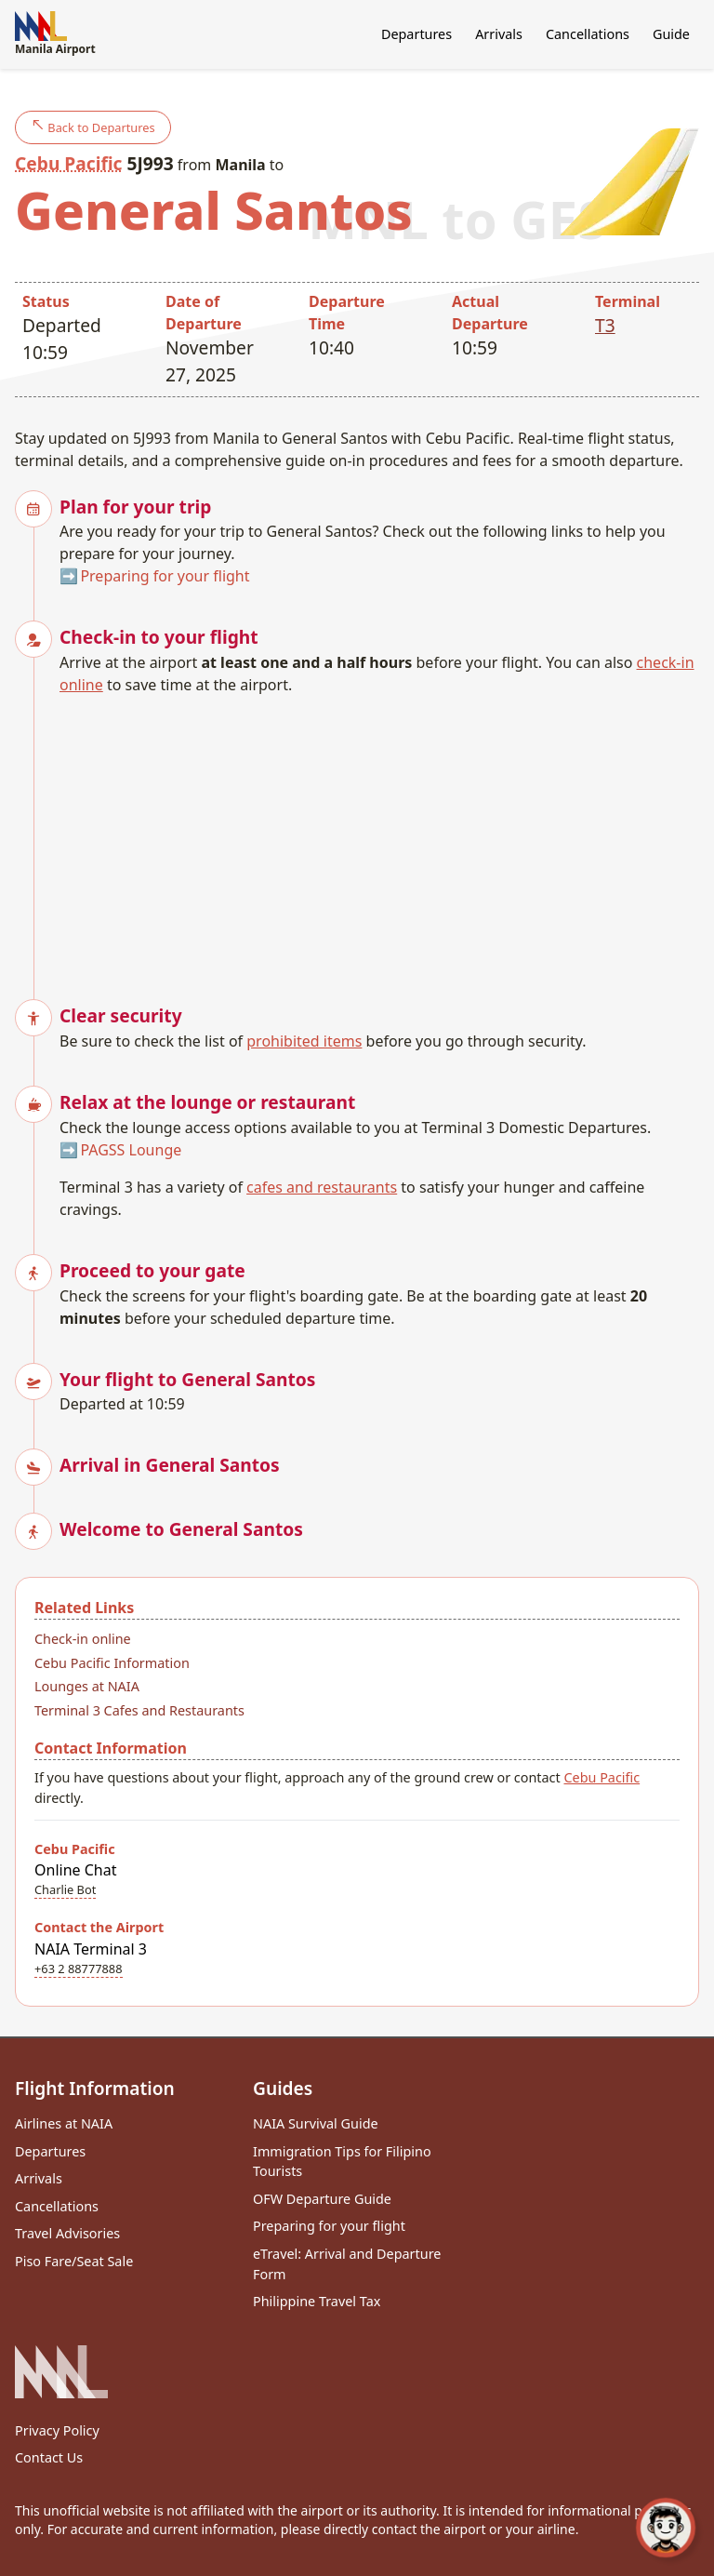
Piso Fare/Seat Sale (74, 2261)
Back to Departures (93, 127)
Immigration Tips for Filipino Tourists (342, 2161)
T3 (605, 325)
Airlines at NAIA (63, 2123)
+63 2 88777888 (78, 1968)
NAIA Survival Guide (315, 2123)
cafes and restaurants (321, 1187)
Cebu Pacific (68, 163)
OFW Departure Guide (322, 2199)
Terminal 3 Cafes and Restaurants (139, 1710)
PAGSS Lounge (130, 1150)
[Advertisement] (379, 835)
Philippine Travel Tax (316, 2301)
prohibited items (304, 1041)
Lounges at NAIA (86, 1686)
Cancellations (587, 34)
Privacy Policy (57, 2430)
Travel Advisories (67, 2233)
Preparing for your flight (164, 576)
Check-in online (82, 1639)
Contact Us (49, 2457)
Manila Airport (55, 34)
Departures (416, 34)
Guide (671, 34)
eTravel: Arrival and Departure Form (347, 2264)
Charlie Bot (65, 1889)
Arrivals (498, 34)
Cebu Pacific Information (112, 1663)
